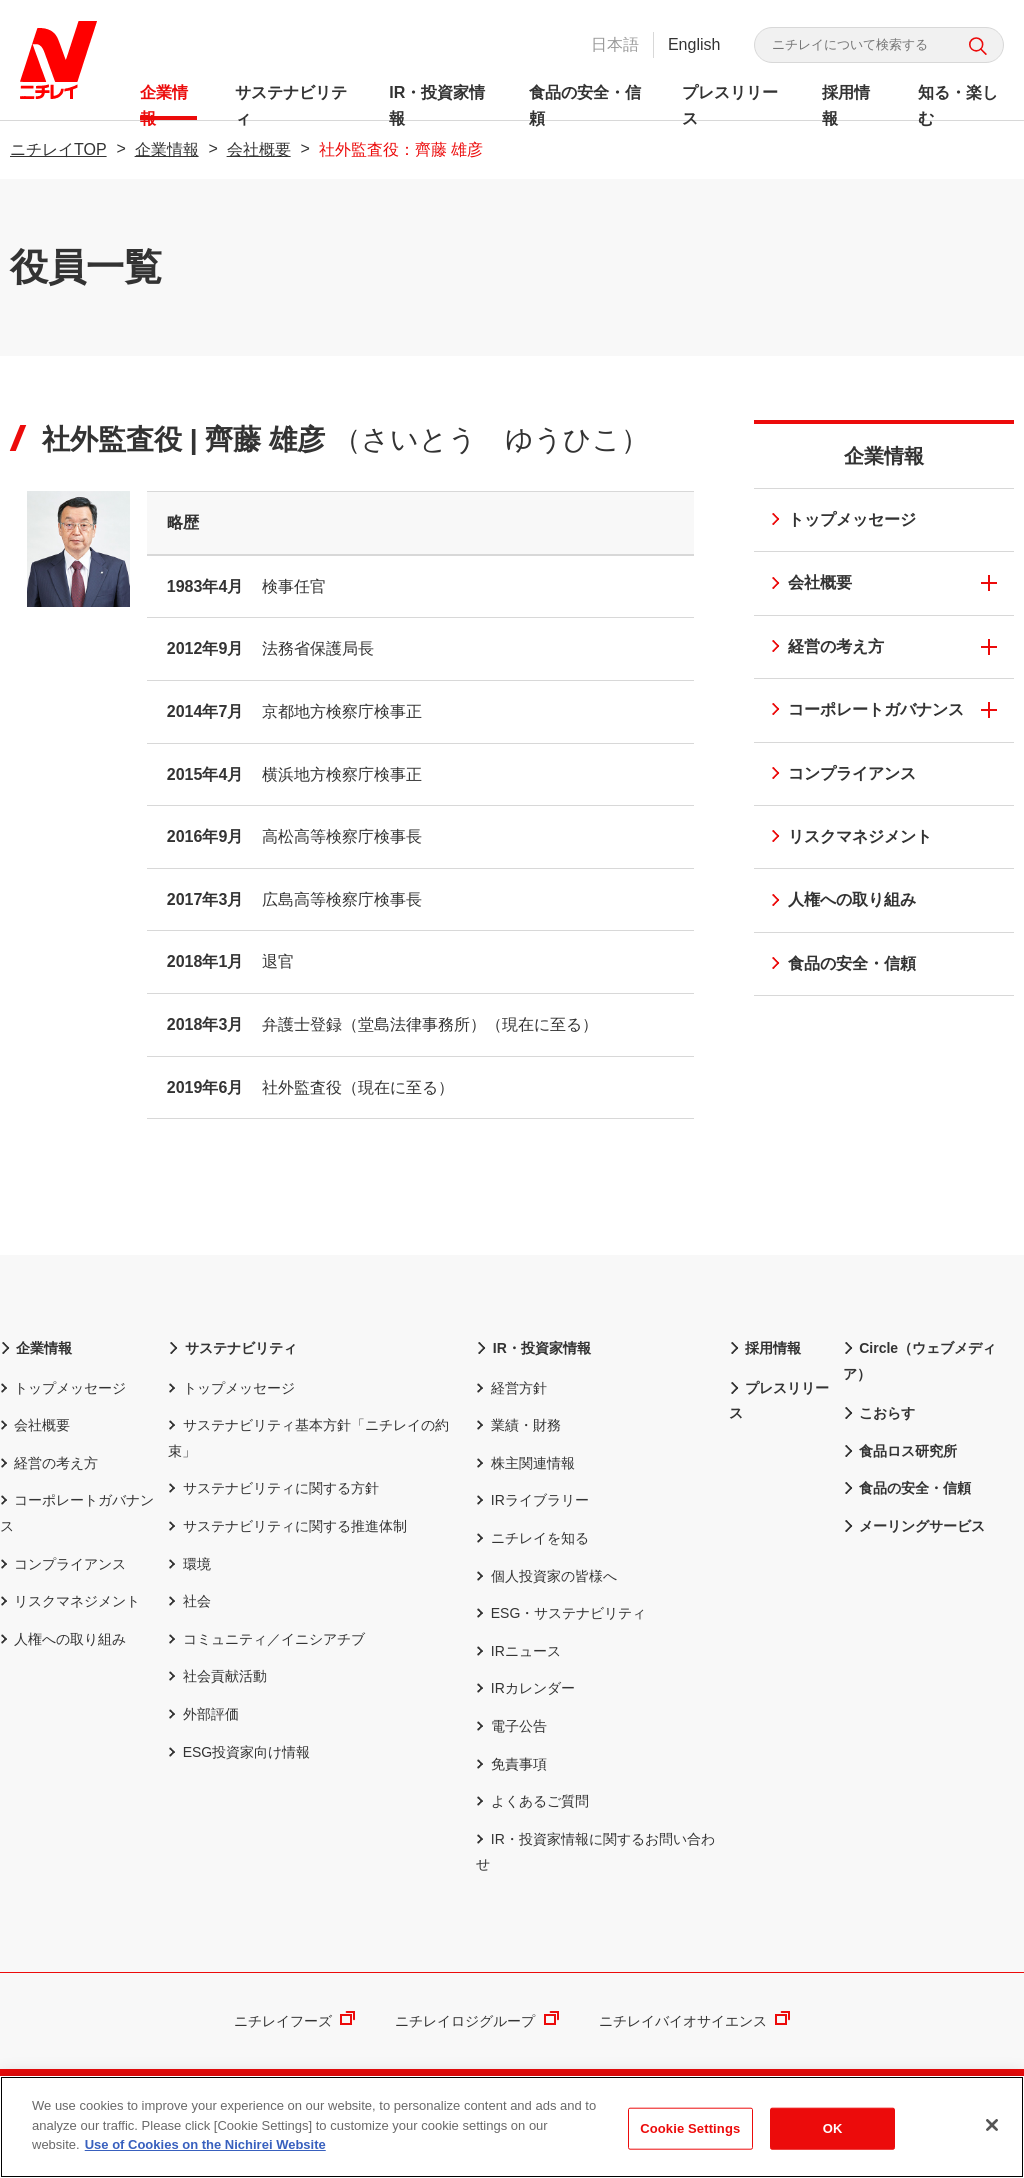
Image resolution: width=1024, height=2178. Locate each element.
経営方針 (511, 1388)
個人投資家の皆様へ (546, 1576)
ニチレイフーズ (294, 2021)
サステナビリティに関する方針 (273, 1488)
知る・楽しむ (957, 102)
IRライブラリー (532, 1500)
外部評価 (203, 1714)
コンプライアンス (837, 775)
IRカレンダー (525, 1688)
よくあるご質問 (532, 1801)
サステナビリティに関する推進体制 (287, 1526)
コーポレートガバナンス (861, 711)
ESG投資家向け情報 (239, 1752)
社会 (189, 1601)
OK (833, 2131)
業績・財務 (518, 1425)
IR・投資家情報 (437, 102)
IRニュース (518, 1651)
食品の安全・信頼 (585, 102)
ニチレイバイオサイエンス (694, 2021)
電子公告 (511, 1726)
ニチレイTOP (58, 149)
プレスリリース (730, 102)
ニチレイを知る (532, 1538)
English (694, 44)
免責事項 (511, 1764)
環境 (189, 1564)
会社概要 (259, 149)
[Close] (992, 2128)
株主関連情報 (525, 1463)
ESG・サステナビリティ (561, 1613)
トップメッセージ (837, 521)
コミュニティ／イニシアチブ (266, 1639)
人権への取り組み (837, 901)
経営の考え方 (821, 648)
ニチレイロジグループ (476, 2021)
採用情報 (845, 102)
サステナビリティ (292, 102)
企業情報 (164, 102)
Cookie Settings (690, 2131)
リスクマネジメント (845, 838)
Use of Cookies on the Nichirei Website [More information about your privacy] (205, 2147)
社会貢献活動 (217, 1676)
